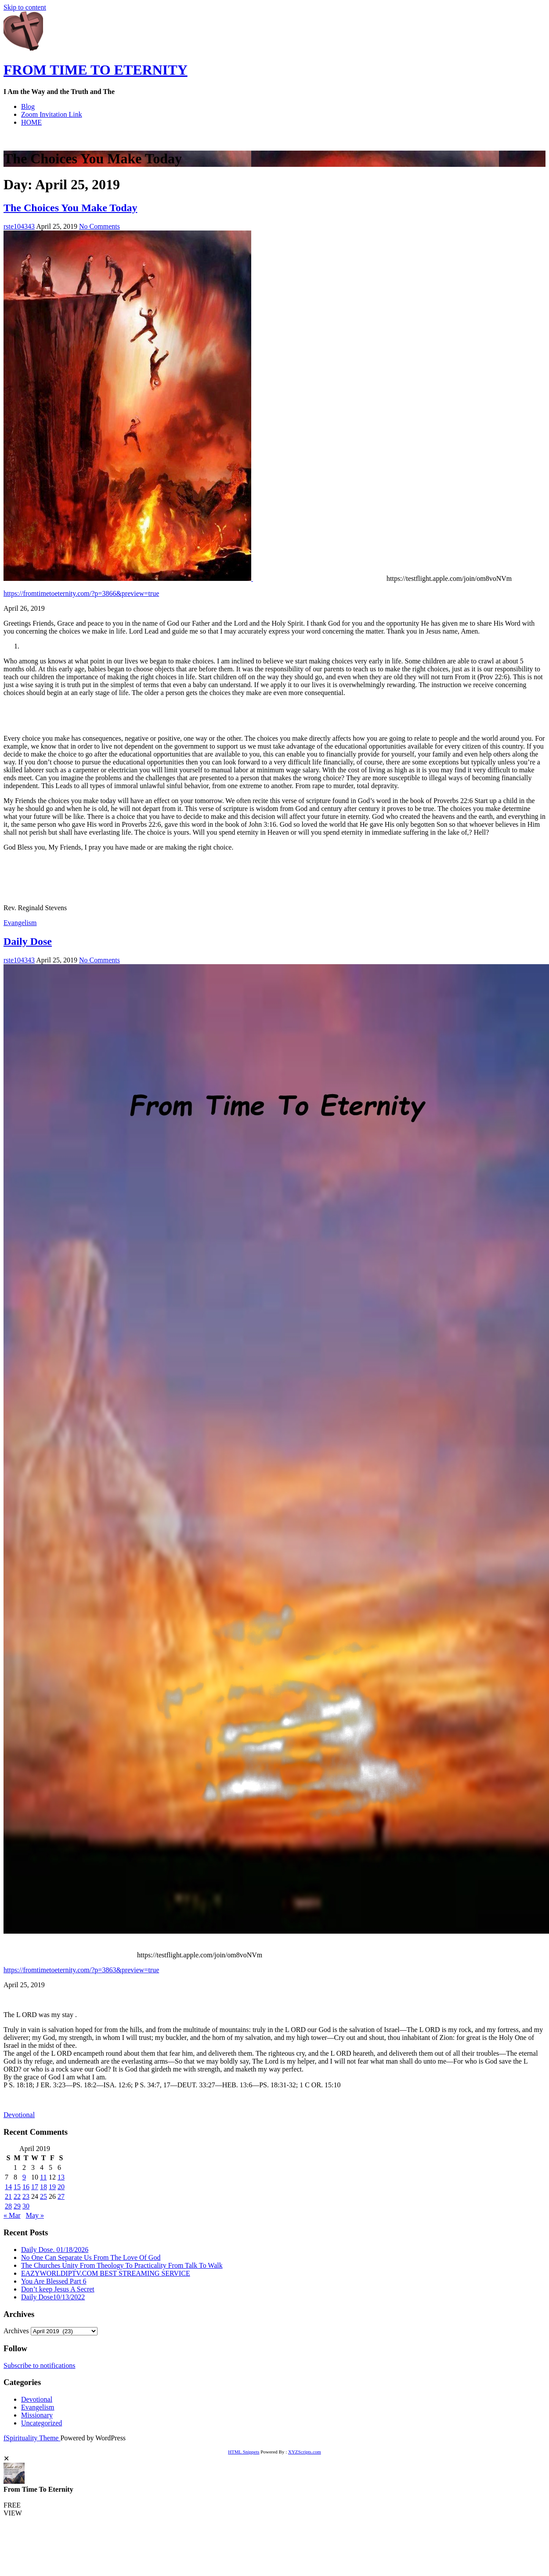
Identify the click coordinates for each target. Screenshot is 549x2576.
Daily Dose (28, 941)
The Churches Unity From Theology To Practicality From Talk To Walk (122, 2265)
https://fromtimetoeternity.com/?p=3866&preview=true (81, 593)
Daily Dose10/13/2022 (53, 2297)
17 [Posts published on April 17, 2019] (34, 2187)
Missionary (37, 2415)
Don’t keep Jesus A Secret (57, 2289)
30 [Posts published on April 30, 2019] (25, 2206)
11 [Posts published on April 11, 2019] (43, 2177)
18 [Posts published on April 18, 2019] (43, 2187)
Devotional (19, 2114)
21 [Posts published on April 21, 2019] (8, 2196)
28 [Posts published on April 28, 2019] (8, 2206)
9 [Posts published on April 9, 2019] (24, 2177)
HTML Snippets (243, 2451)
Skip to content (25, 7)
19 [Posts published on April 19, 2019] (52, 2187)
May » (35, 2215)
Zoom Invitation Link (51, 114)
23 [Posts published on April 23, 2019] (25, 2196)
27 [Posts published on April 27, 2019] (61, 2196)
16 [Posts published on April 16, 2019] (25, 2187)
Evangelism (20, 922)
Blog (28, 106)
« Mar (12, 2215)
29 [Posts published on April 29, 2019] (17, 2206)
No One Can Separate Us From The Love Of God (90, 2257)
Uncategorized (41, 2423)
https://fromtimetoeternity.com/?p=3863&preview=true (81, 1970)
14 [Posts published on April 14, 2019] (8, 2187)
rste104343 (19, 226)
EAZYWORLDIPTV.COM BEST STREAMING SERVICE (105, 2273)
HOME (31, 122)
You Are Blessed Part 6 (54, 2281)
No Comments (99, 226)
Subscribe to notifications (40, 2365)
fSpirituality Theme (32, 2438)
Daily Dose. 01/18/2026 (54, 2249)
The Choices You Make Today (70, 207)
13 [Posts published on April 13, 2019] (61, 2177)
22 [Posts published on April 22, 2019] (17, 2196)
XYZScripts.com (304, 2451)
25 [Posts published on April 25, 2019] (43, 2196)
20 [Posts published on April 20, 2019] (61, 2187)
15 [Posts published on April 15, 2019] (17, 2187)
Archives (16, 2331)
